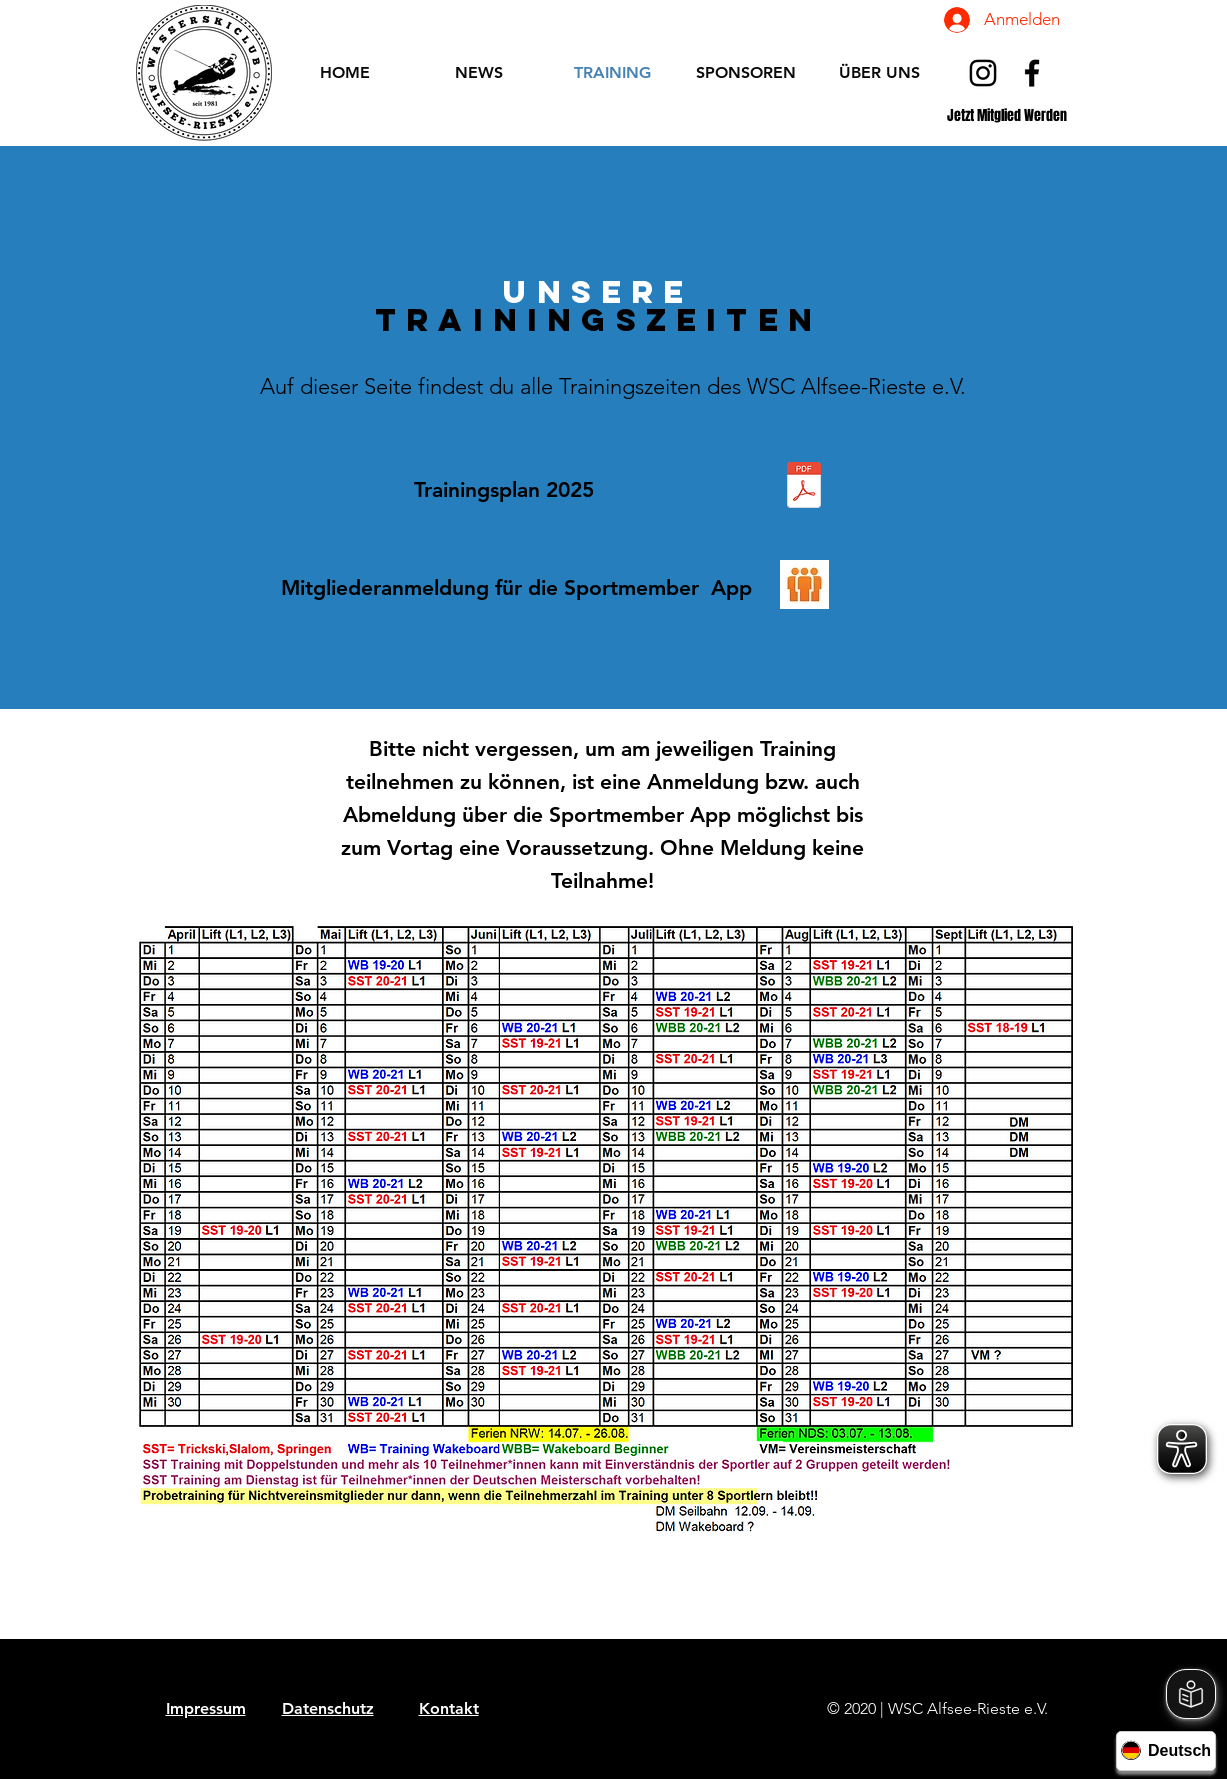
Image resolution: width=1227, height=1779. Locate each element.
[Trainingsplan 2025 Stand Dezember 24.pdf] (804, 487)
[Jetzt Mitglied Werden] (1007, 115)
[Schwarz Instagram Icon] (983, 73)
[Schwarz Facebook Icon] (1032, 73)
